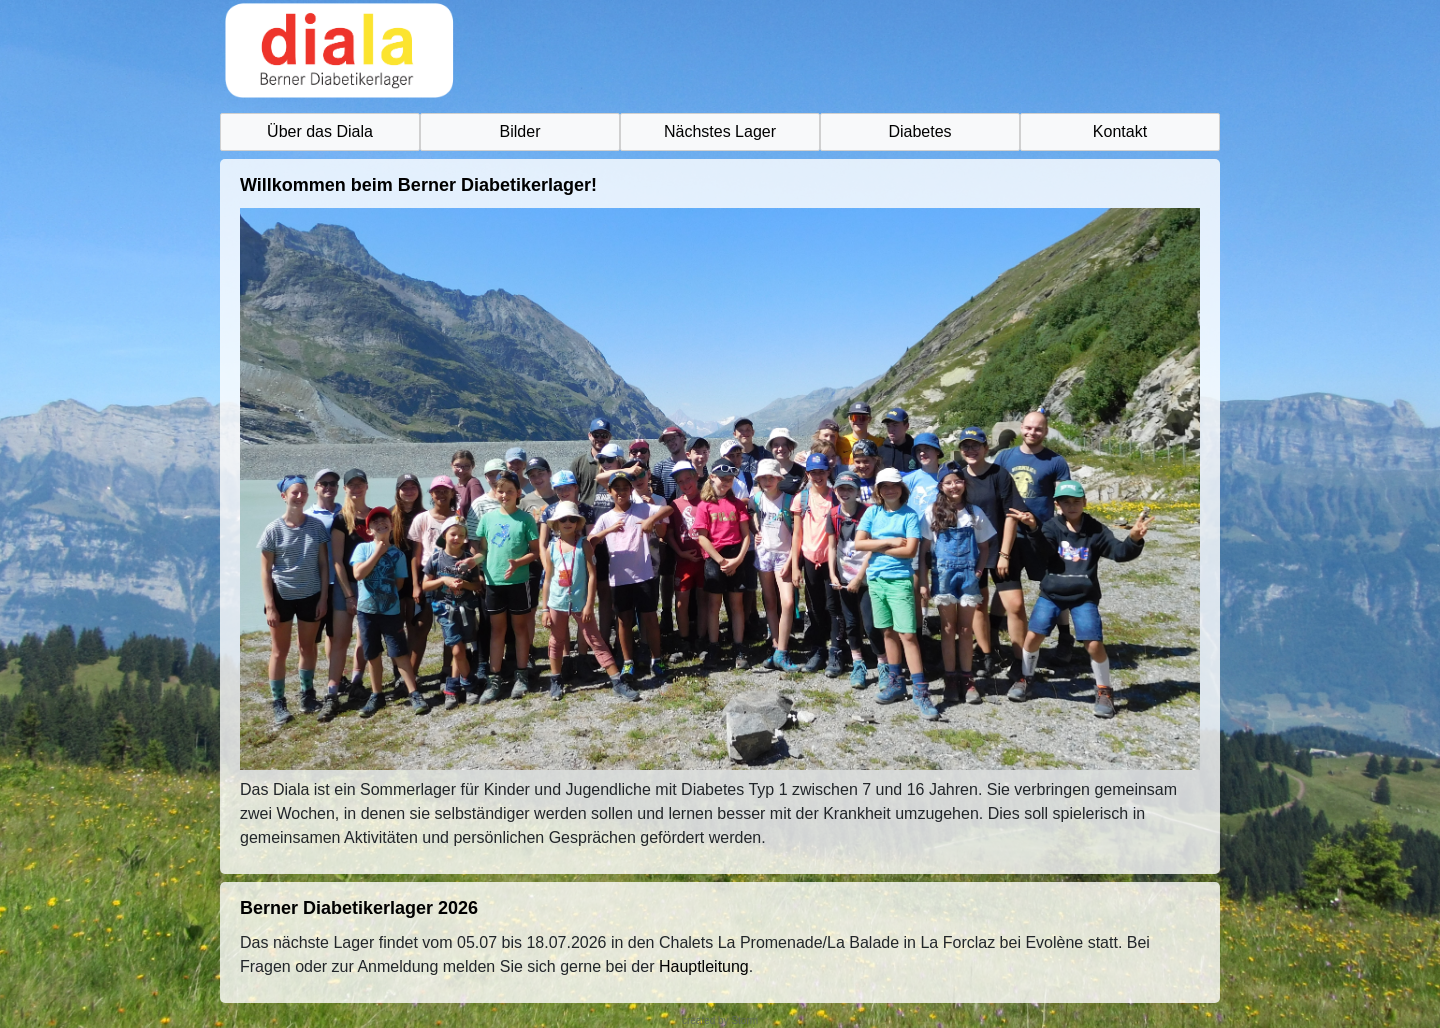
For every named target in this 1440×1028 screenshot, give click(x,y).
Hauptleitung (704, 966)
